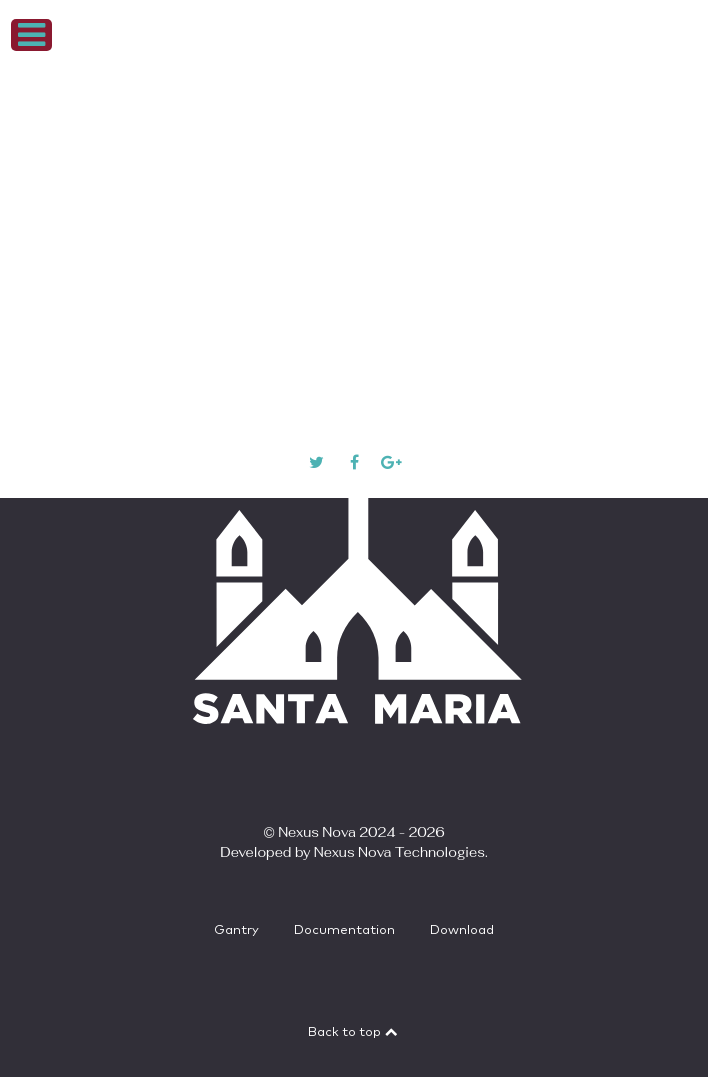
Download (462, 930)
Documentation (344, 930)
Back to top (354, 1032)
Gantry (236, 930)
